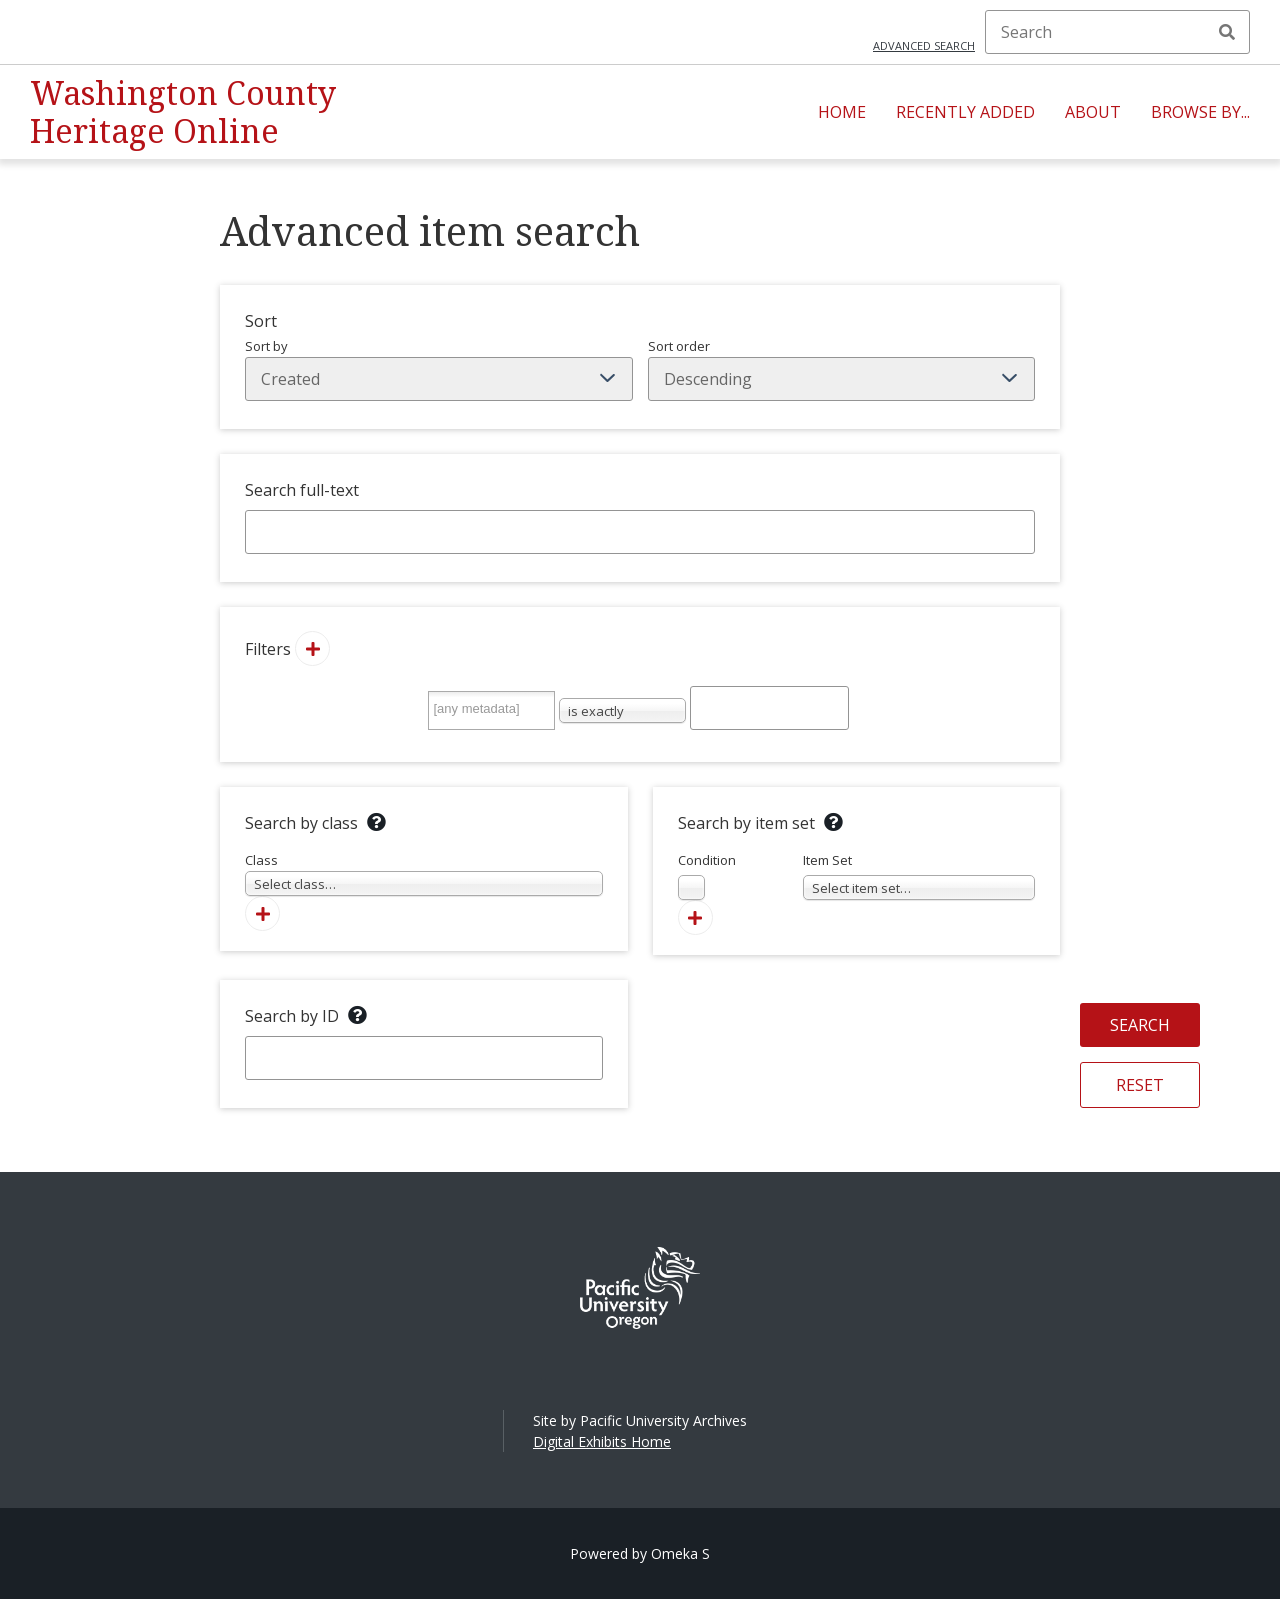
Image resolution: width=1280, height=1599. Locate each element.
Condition (707, 875)
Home (842, 112)
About (1093, 112)
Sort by (439, 369)
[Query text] (769, 708)
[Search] (1117, 32)
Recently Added (965, 112)
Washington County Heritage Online (183, 111)
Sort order (842, 369)
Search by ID (292, 1016)
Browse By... (1200, 112)
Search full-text (302, 490)
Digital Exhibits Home (602, 1441)
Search (1227, 32)
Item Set (919, 875)
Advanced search (924, 45)
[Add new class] (262, 913)
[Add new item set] (695, 917)
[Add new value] (312, 648)
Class (424, 873)
